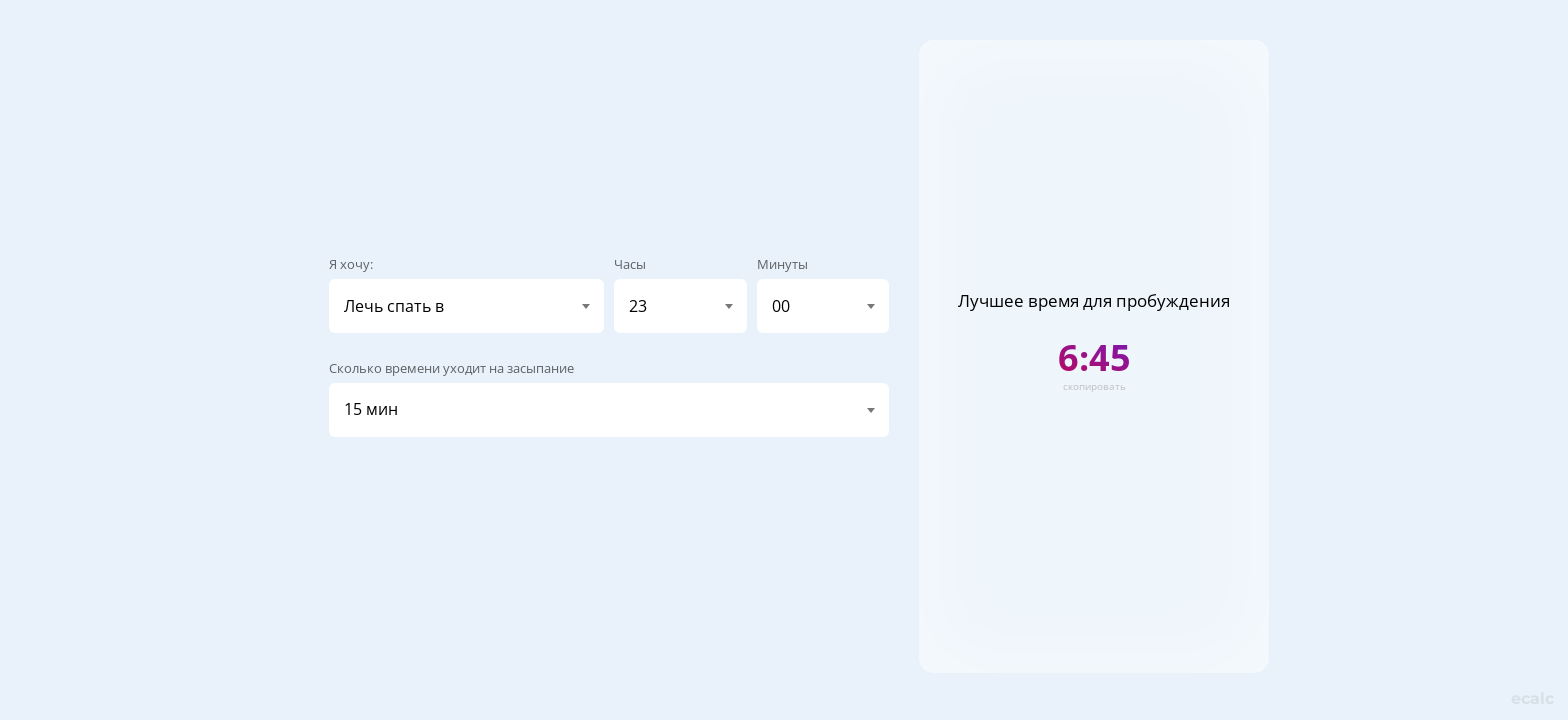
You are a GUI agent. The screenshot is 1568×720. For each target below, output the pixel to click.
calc (1532, 698)
